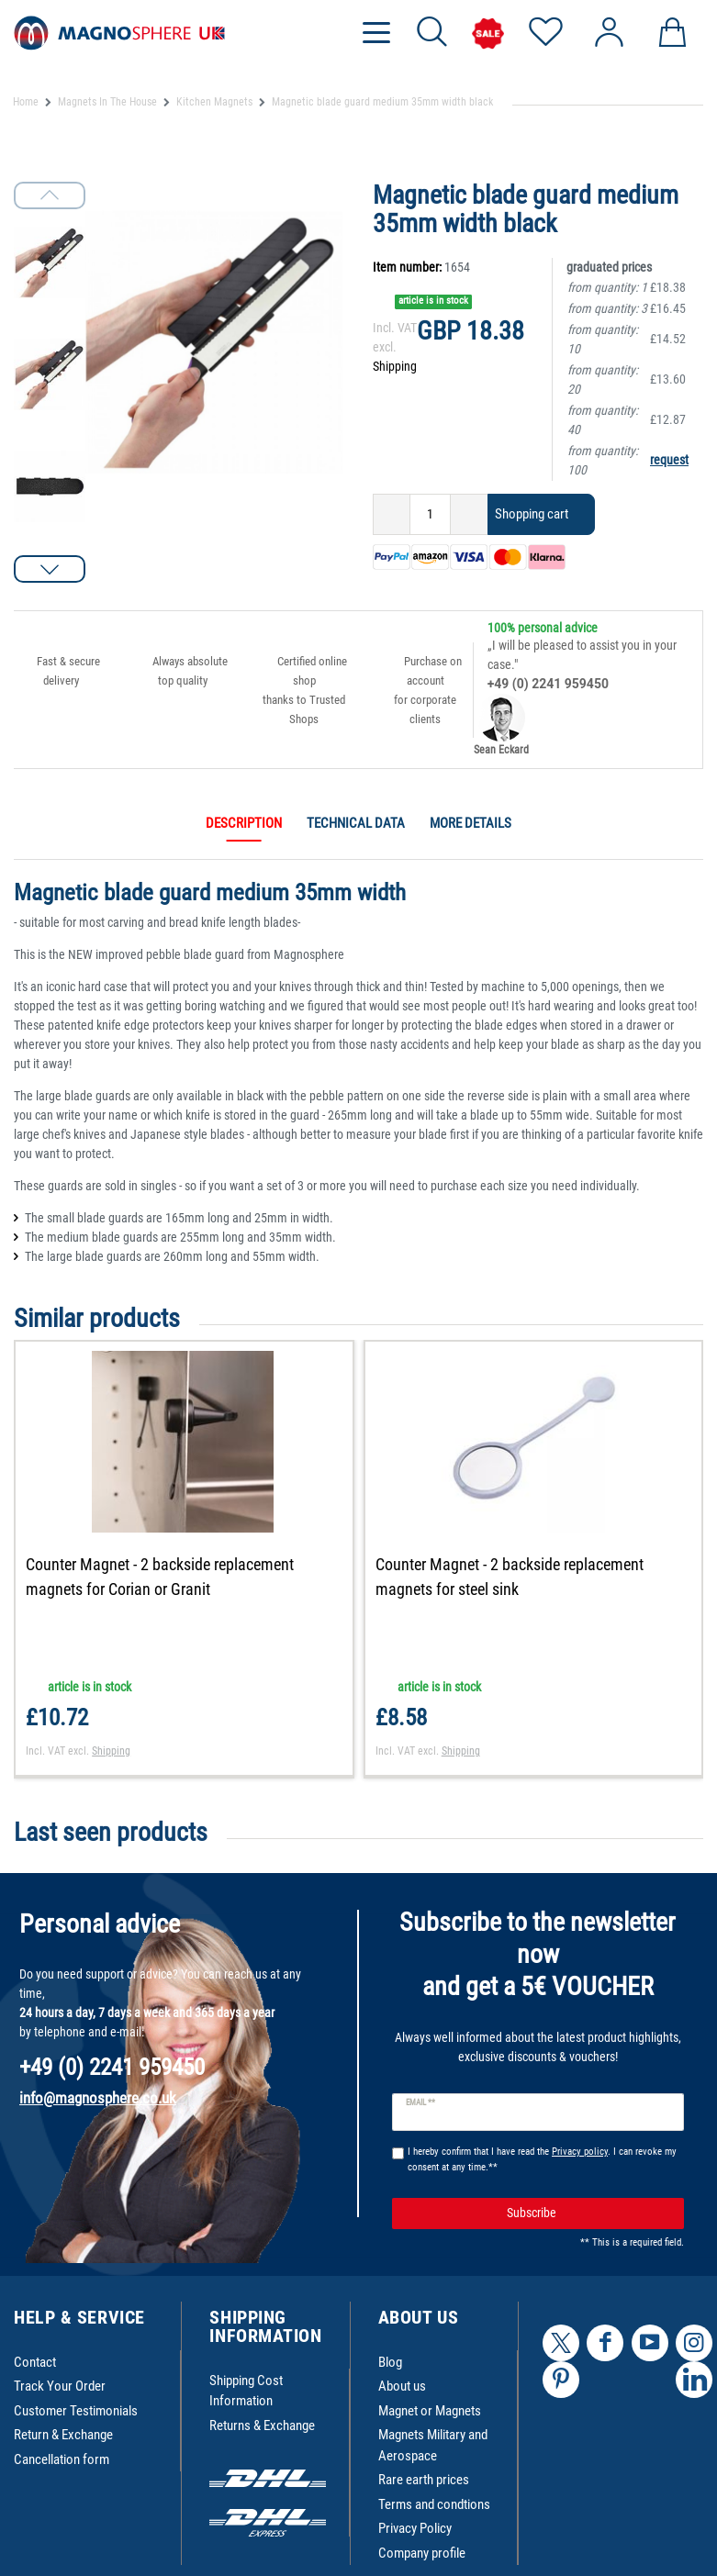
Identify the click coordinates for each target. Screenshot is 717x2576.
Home (26, 101)
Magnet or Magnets (429, 2411)
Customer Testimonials (76, 2411)
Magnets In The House (107, 101)
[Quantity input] (430, 514)
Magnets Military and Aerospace (432, 2445)
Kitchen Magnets (214, 101)
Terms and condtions (434, 2504)
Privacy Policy (415, 2528)
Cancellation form (61, 2459)
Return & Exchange (63, 2434)
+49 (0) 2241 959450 (548, 683)
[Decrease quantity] (391, 514)
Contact (35, 2362)
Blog (390, 2362)
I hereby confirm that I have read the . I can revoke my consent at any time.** (542, 2159)
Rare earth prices (423, 2479)
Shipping (395, 366)
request (669, 459)
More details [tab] (470, 823)
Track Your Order (60, 2386)
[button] (49, 569)
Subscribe (588, 2213)
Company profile (421, 2553)
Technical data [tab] (356, 823)
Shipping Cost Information (246, 2391)
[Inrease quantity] (469, 514)
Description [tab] (244, 823)
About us (402, 2386)
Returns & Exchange (262, 2425)
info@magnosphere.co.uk (97, 2098)
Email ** (421, 2102)
